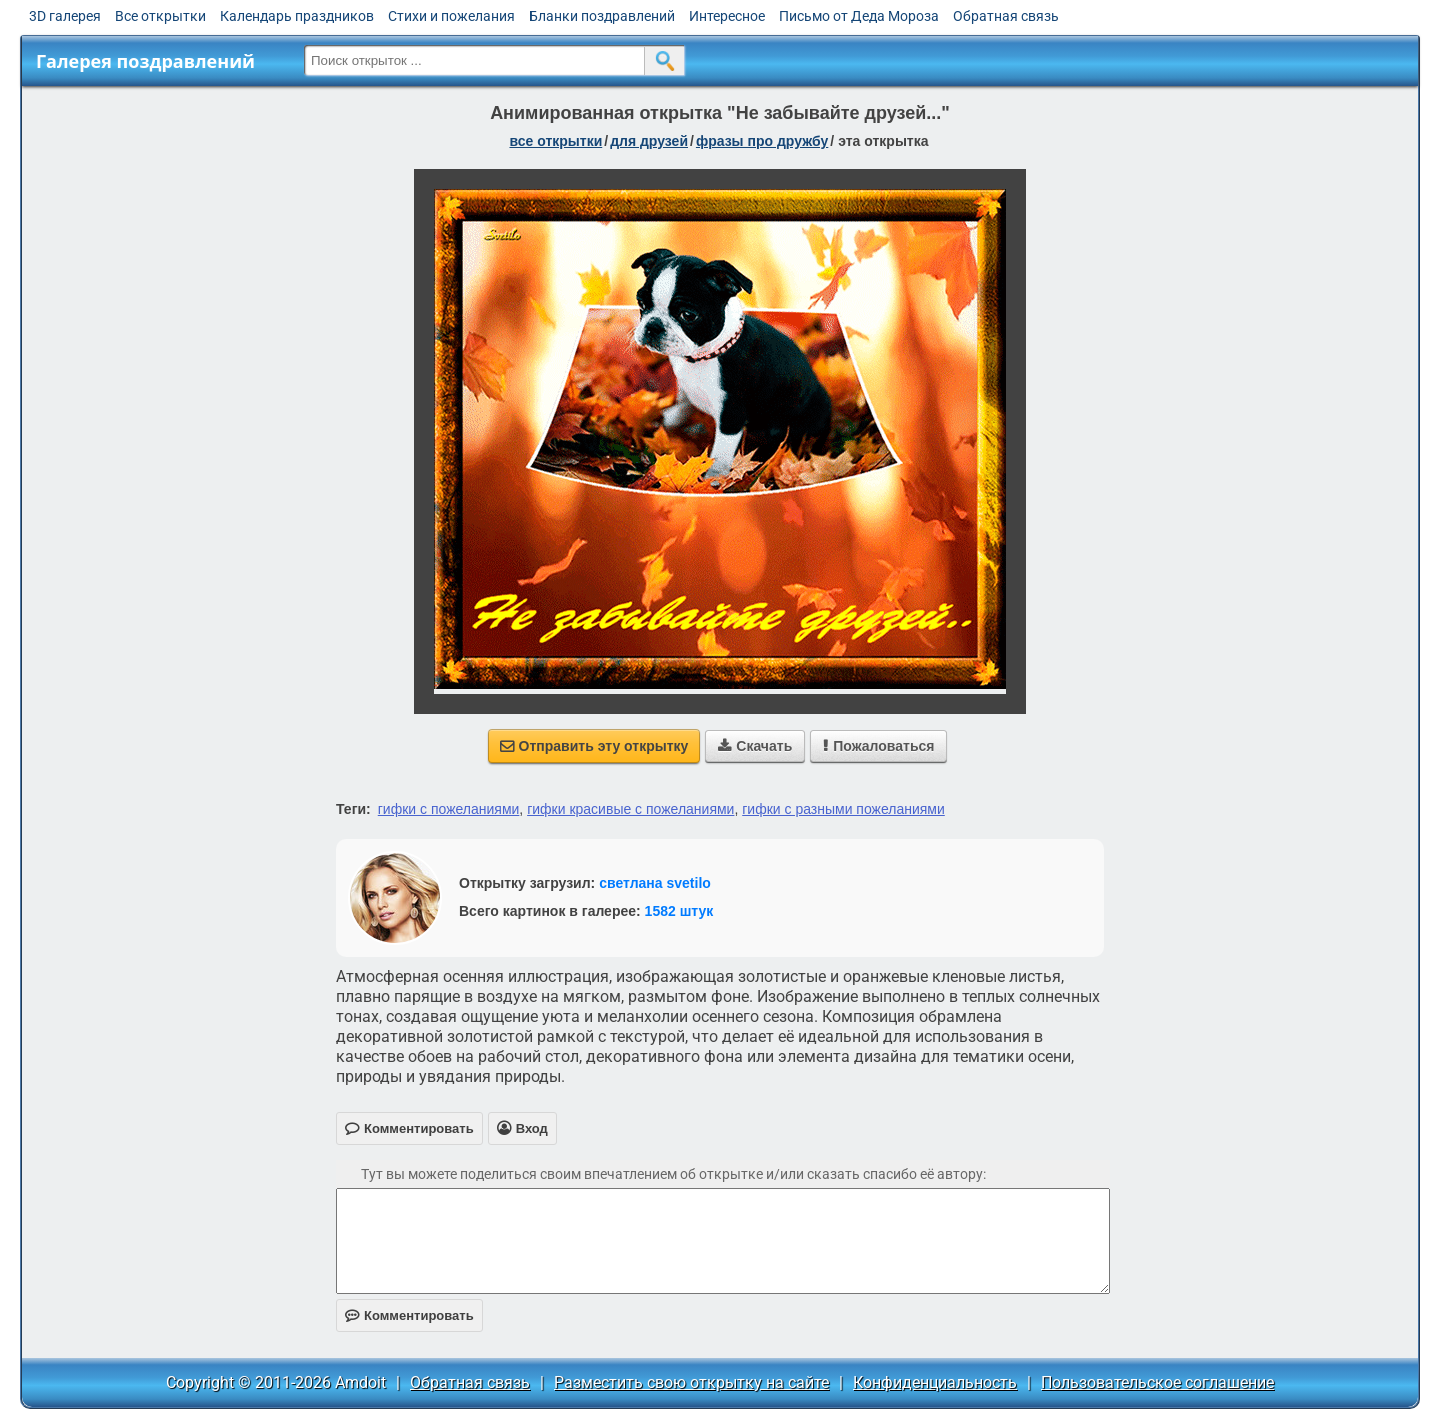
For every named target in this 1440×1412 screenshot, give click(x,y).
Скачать (755, 746)
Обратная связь (1006, 16)
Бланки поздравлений (602, 16)
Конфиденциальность (935, 1382)
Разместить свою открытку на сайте (691, 1382)
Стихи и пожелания (451, 16)
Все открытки (160, 16)
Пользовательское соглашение (1157, 1382)
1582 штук (679, 911)
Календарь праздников (297, 16)
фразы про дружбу (762, 141)
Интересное (727, 16)
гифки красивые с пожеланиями (630, 809)
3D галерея (65, 16)
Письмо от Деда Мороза (859, 16)
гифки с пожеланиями (449, 809)
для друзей (649, 141)
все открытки (555, 141)
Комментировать (409, 1315)
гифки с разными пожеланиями (843, 809)
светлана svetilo (655, 883)
